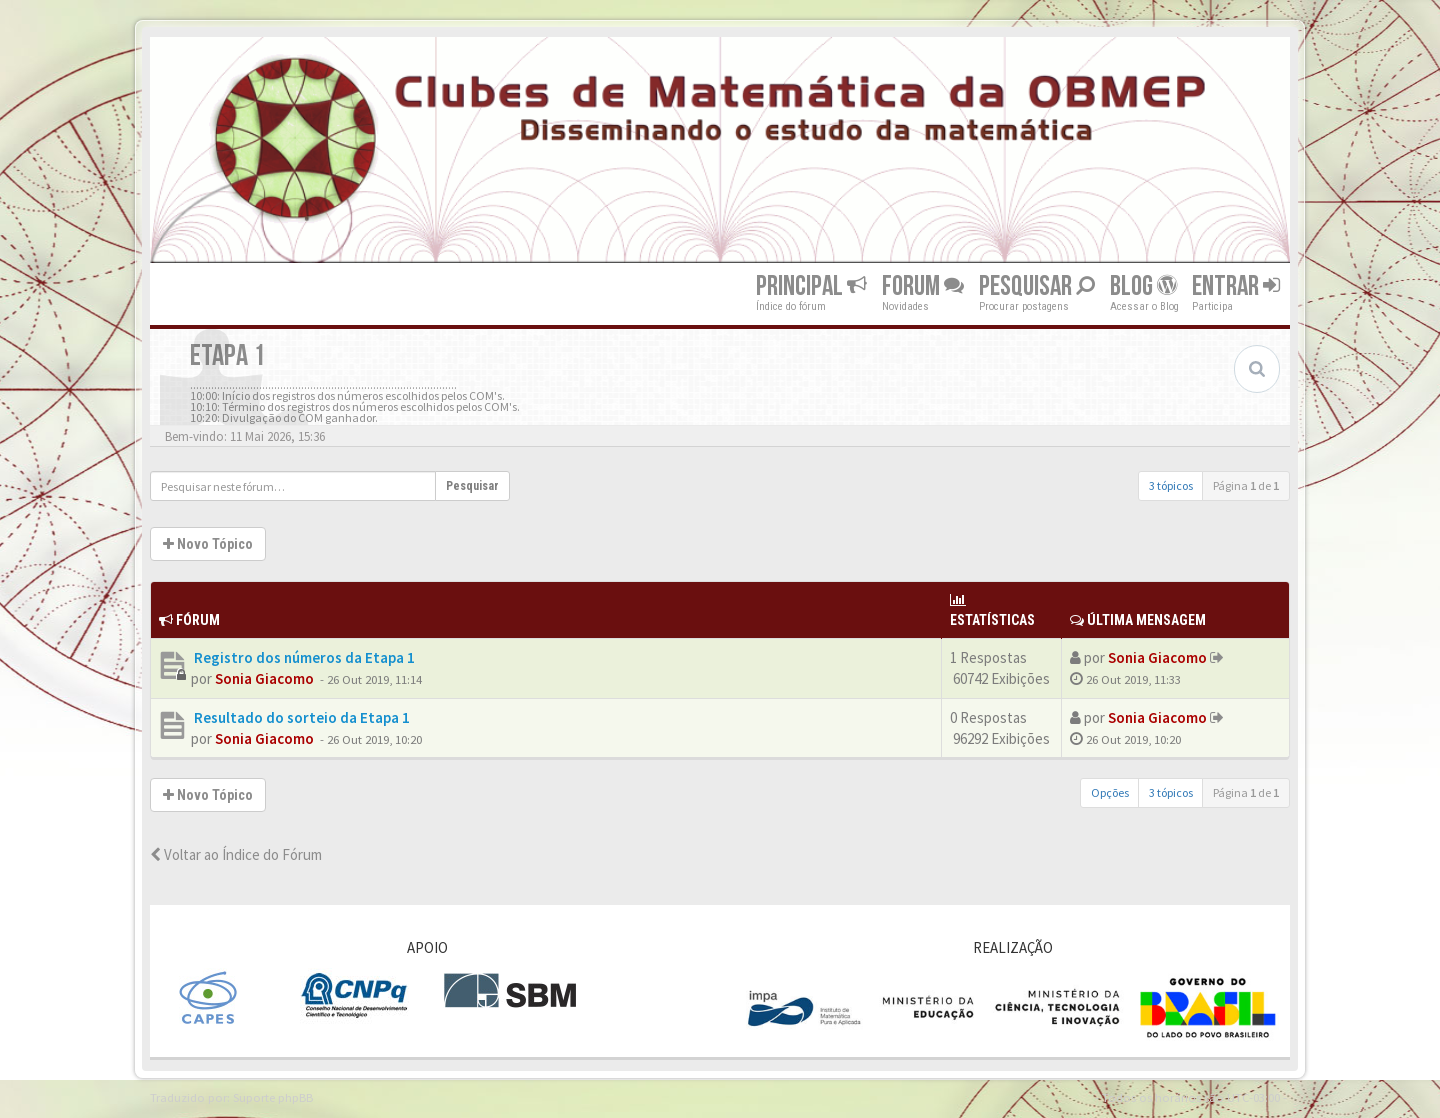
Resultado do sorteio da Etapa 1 (300, 717)
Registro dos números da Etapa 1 (303, 657)
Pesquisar (1037, 286)
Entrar (1236, 286)
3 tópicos (1171, 485)
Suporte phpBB (273, 1097)
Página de (1246, 485)
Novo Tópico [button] (208, 544)
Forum (923, 286)
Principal (811, 286)
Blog (1143, 286)
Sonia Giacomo (264, 678)
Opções (1110, 792)
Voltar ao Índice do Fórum (236, 854)
